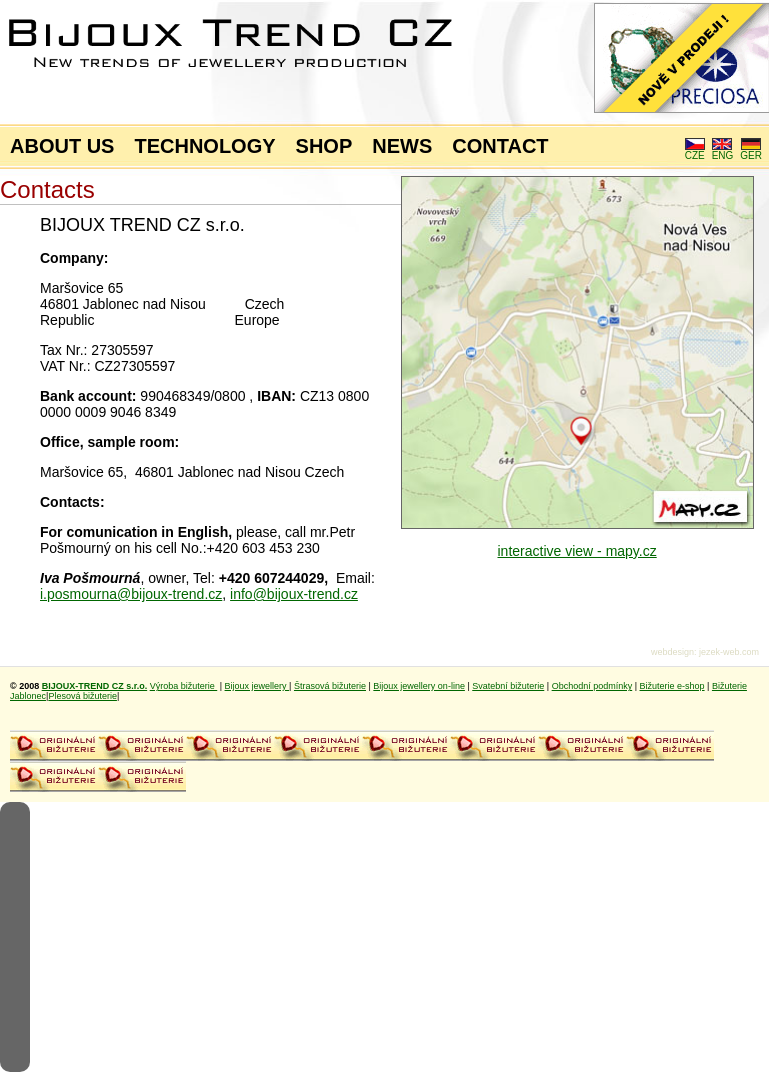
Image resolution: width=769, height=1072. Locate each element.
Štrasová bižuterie (330, 686)
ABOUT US (62, 146)
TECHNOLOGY (204, 146)
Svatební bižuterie (508, 686)
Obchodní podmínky (592, 686)
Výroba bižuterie (184, 686)
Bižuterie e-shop (672, 686)
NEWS (402, 146)
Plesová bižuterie (82, 696)
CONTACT (500, 146)
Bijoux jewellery (257, 686)
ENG (723, 151)
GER (751, 151)
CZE (695, 151)
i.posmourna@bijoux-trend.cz (131, 594)
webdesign (672, 652)
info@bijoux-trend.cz (294, 594)
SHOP (324, 146)
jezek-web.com (729, 652)
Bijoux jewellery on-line (419, 686)
